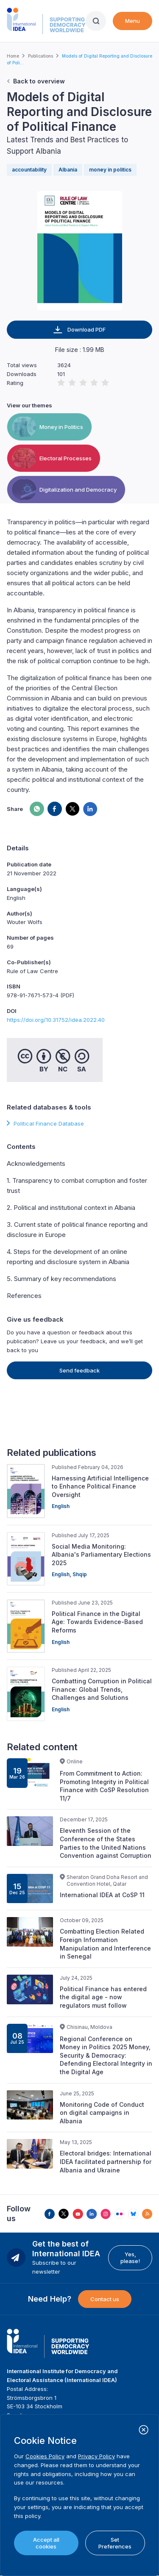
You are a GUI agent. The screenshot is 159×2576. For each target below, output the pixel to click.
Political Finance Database (49, 1123)
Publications (40, 55)
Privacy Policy (96, 2456)
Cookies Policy (44, 2456)
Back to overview (39, 81)
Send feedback (79, 1370)
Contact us (104, 2299)
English (61, 1506)
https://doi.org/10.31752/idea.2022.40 (56, 1019)
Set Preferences (114, 2543)
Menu (132, 20)
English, (62, 1574)
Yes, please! (130, 2257)
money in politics (110, 169)
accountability (29, 169)
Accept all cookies (46, 2543)
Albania (68, 169)
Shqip (80, 1574)
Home (13, 55)
